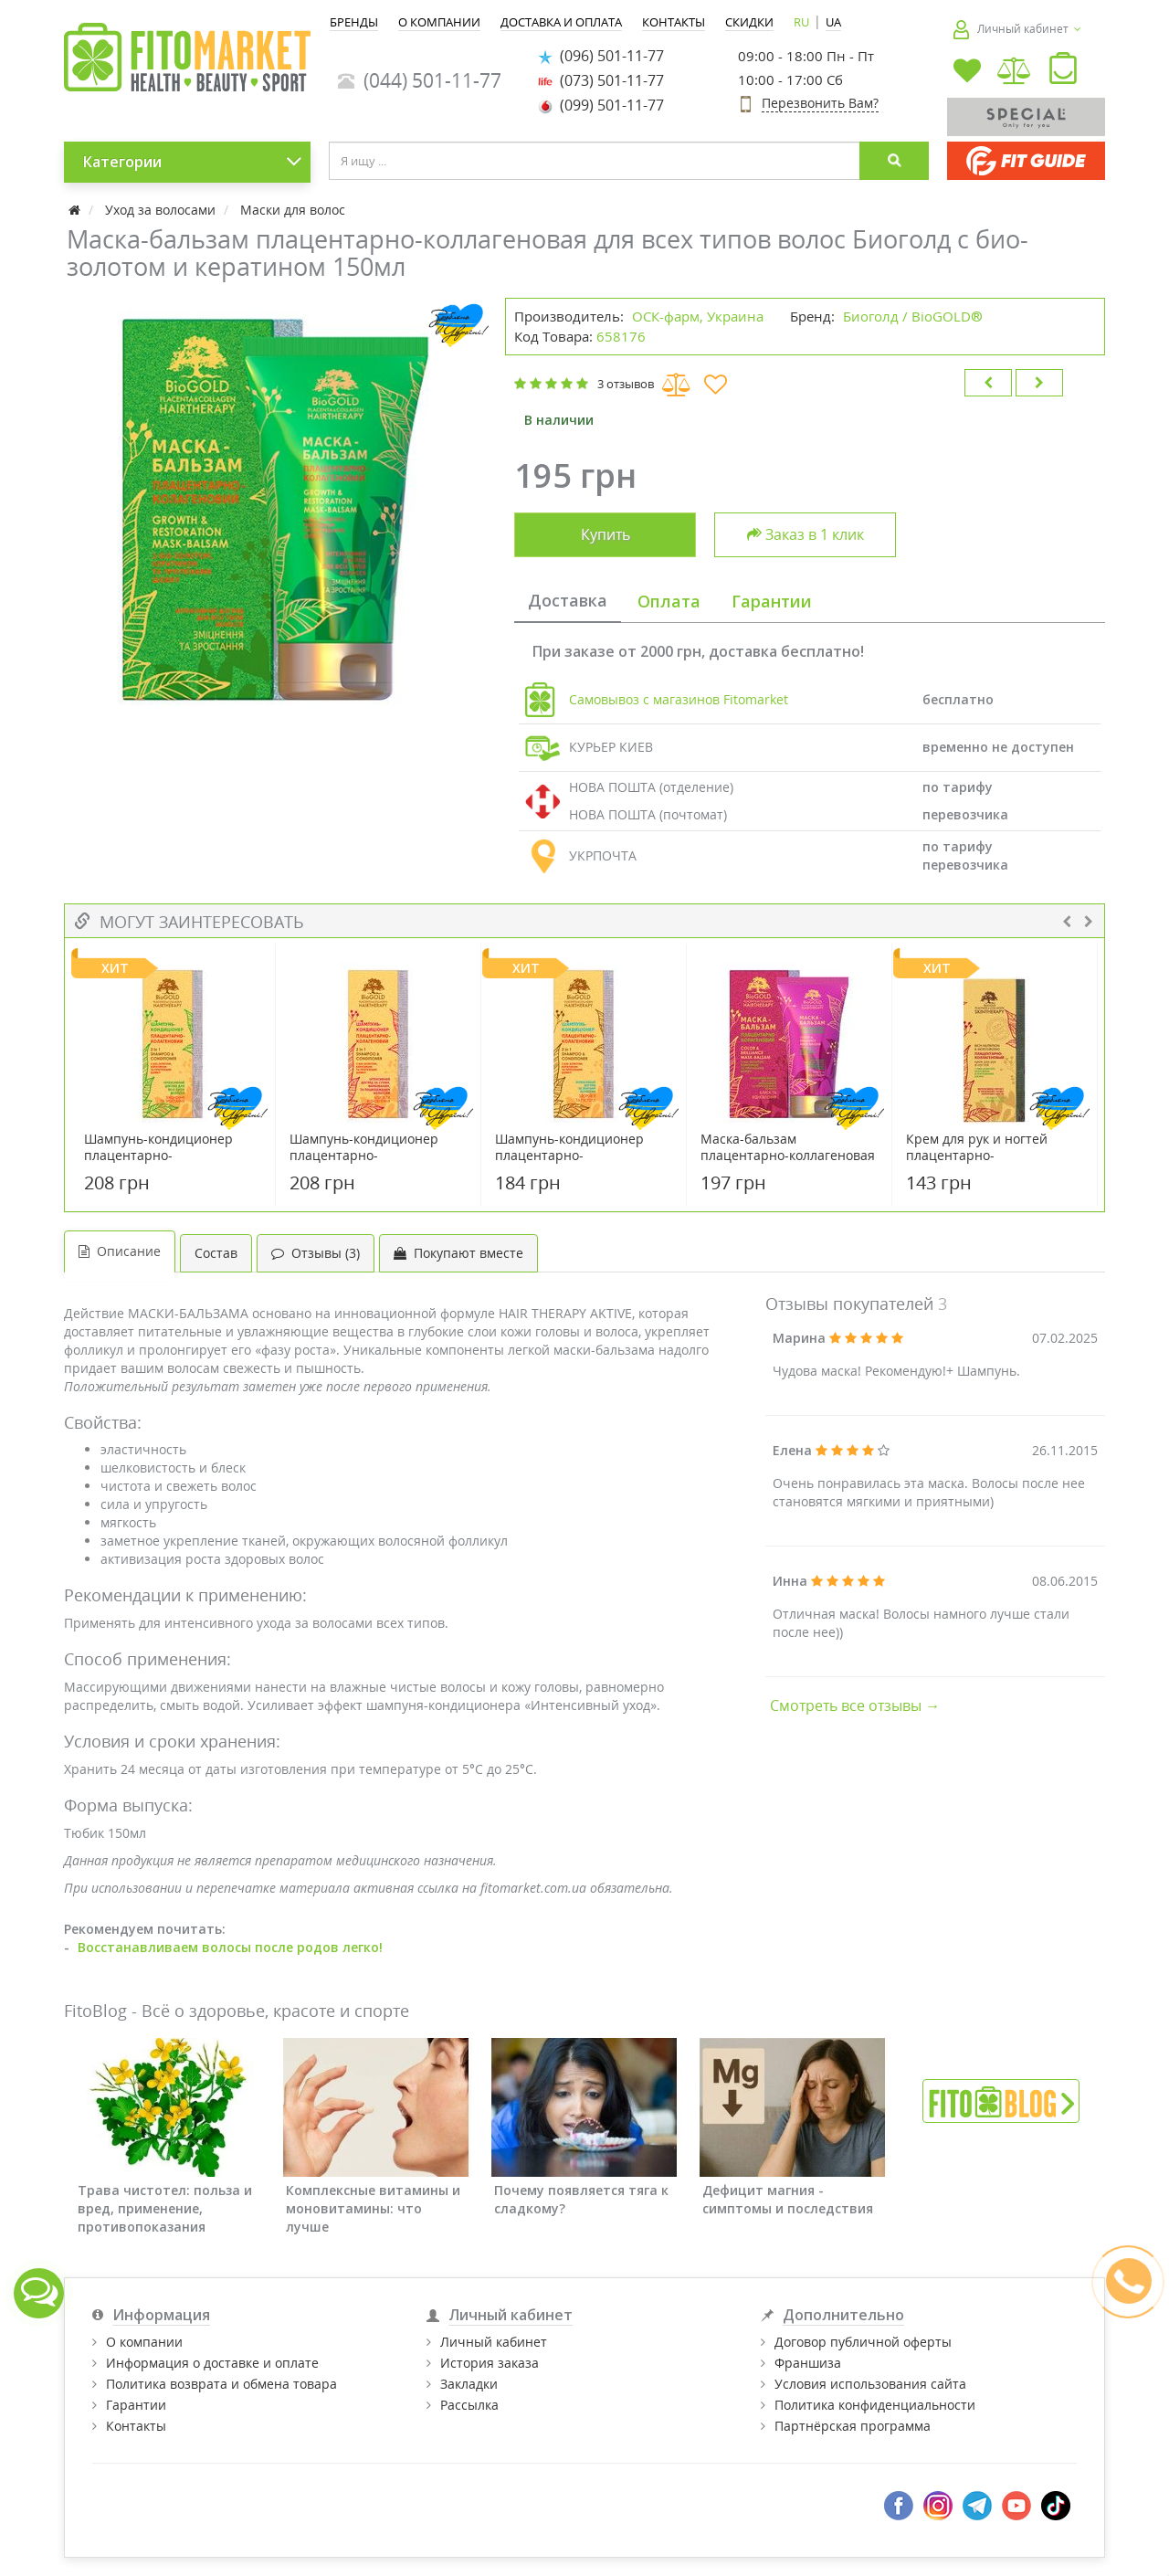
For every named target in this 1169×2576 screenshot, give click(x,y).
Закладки (469, 2383)
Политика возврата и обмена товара (221, 2383)
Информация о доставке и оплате (212, 2362)
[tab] (567, 602)
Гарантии (136, 2404)
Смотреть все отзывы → (855, 1705)
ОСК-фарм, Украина (698, 316)
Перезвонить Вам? (820, 102)
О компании (144, 2341)
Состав (216, 1253)
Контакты (136, 2425)
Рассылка (469, 2404)
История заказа (489, 2362)
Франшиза (807, 2362)
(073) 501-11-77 (601, 80)
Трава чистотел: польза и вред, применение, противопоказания (165, 2208)
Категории (192, 162)
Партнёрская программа (852, 2425)
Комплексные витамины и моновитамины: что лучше (373, 2208)
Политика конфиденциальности (874, 2404)
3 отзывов (625, 383)
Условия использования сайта (870, 2383)
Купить (605, 534)
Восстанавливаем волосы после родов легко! (230, 1947)
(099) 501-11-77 (601, 105)
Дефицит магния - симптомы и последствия (787, 2199)
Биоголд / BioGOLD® (913, 316)
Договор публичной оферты (863, 2341)
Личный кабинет (493, 2341)
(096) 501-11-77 (601, 56)
